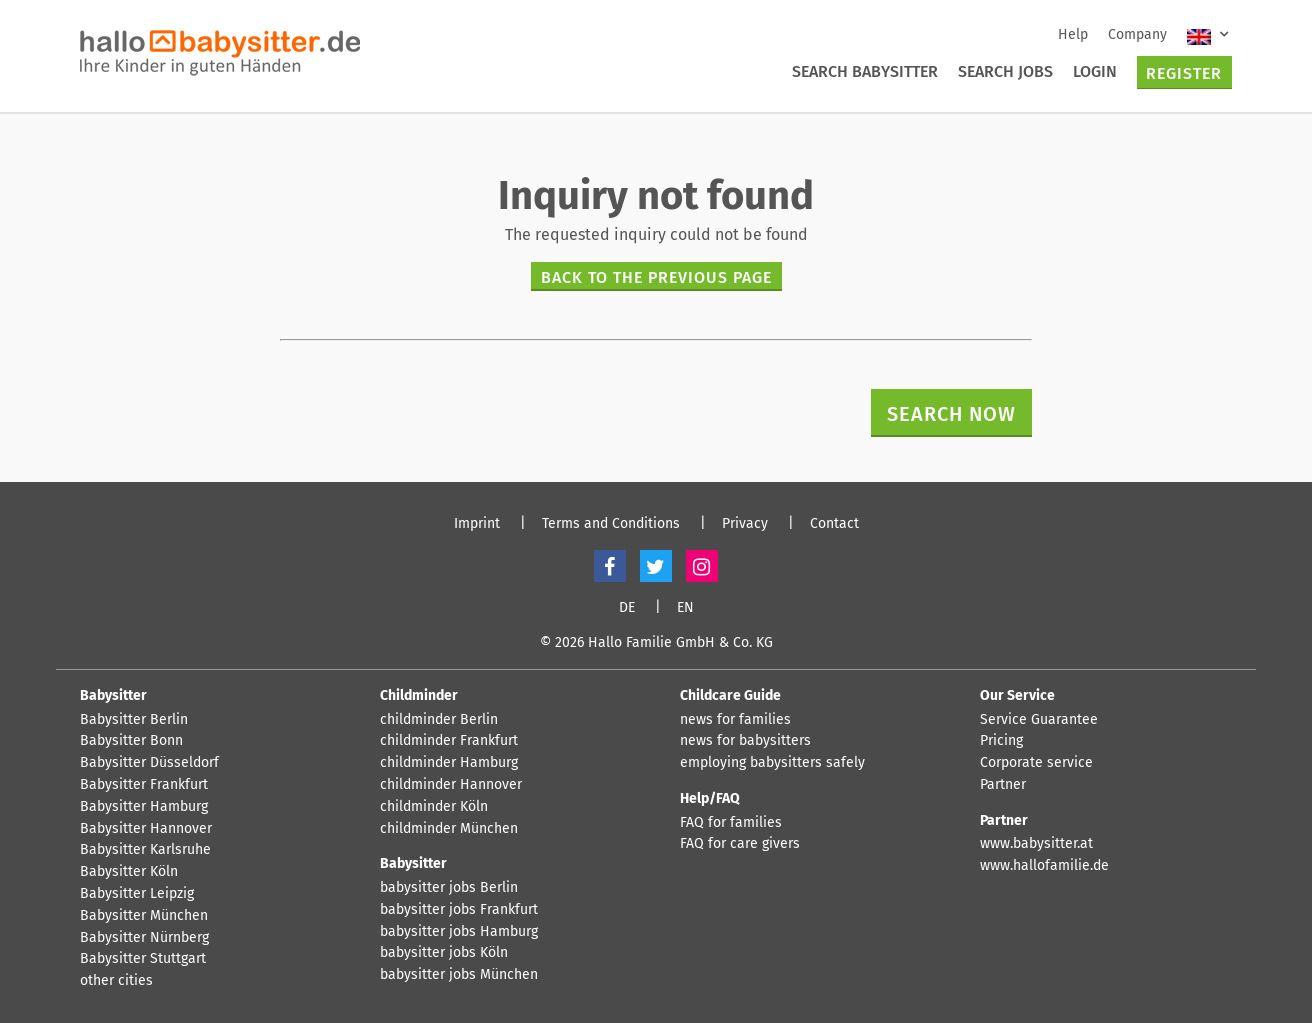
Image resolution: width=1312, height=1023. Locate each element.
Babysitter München (144, 916)
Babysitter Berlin (134, 720)
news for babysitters (745, 741)
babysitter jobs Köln (444, 953)
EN (685, 608)
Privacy (745, 524)
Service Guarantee (1039, 720)
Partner (1003, 785)
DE (627, 608)
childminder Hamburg (449, 763)
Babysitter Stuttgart (143, 959)
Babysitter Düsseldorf (149, 763)
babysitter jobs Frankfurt (459, 910)
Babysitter (113, 695)
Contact (834, 524)
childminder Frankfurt (449, 741)
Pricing (1001, 741)
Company (1137, 34)
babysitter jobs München (459, 975)
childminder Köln (434, 807)
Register (1184, 73)
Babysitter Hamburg (144, 807)
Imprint (477, 524)
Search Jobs (1005, 71)
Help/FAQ (710, 798)
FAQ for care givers (740, 844)
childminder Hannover (451, 785)
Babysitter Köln (129, 872)
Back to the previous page (656, 277)
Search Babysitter (865, 71)
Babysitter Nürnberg (144, 938)
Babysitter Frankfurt (144, 785)
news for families (735, 720)
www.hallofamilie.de (1044, 866)
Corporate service (1036, 763)
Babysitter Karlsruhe (145, 850)
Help (1073, 34)
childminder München (449, 829)
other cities (116, 981)
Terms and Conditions (611, 524)
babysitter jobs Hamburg (459, 932)
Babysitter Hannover (146, 829)
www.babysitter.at (1036, 844)
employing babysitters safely (772, 763)
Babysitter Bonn (131, 741)
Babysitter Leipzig (137, 894)
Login (1095, 71)
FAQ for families (731, 823)
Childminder (419, 695)
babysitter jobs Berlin (449, 888)
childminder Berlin (439, 720)
